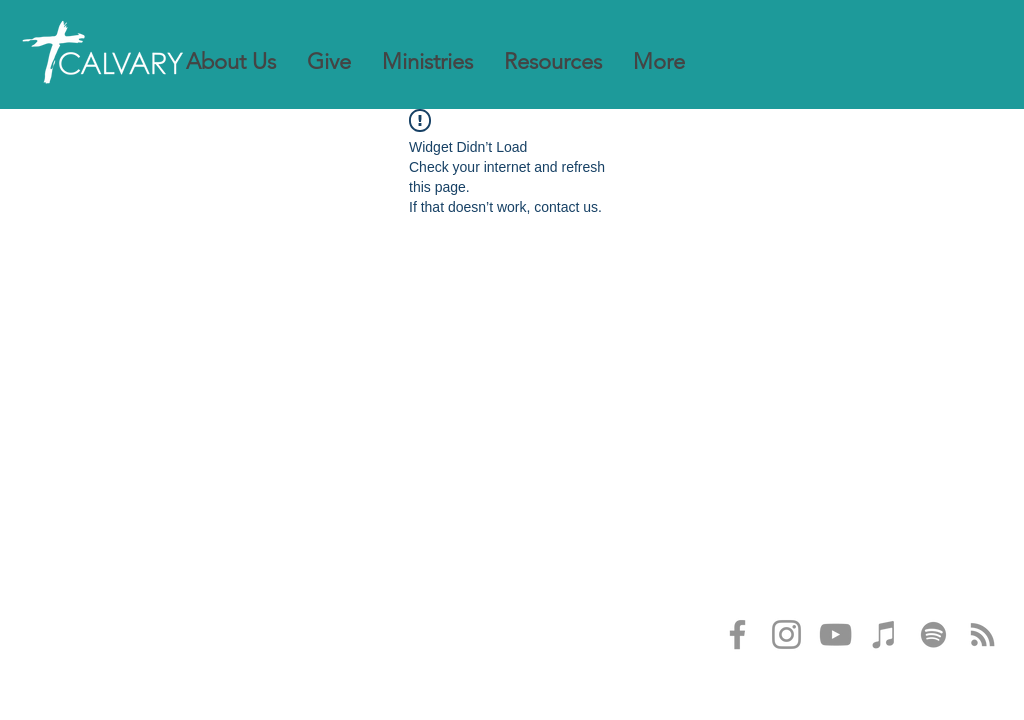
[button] (231, 62)
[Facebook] (737, 634)
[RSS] (982, 634)
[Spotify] (933, 634)
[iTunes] (884, 634)
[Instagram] (786, 634)
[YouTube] (835, 634)
